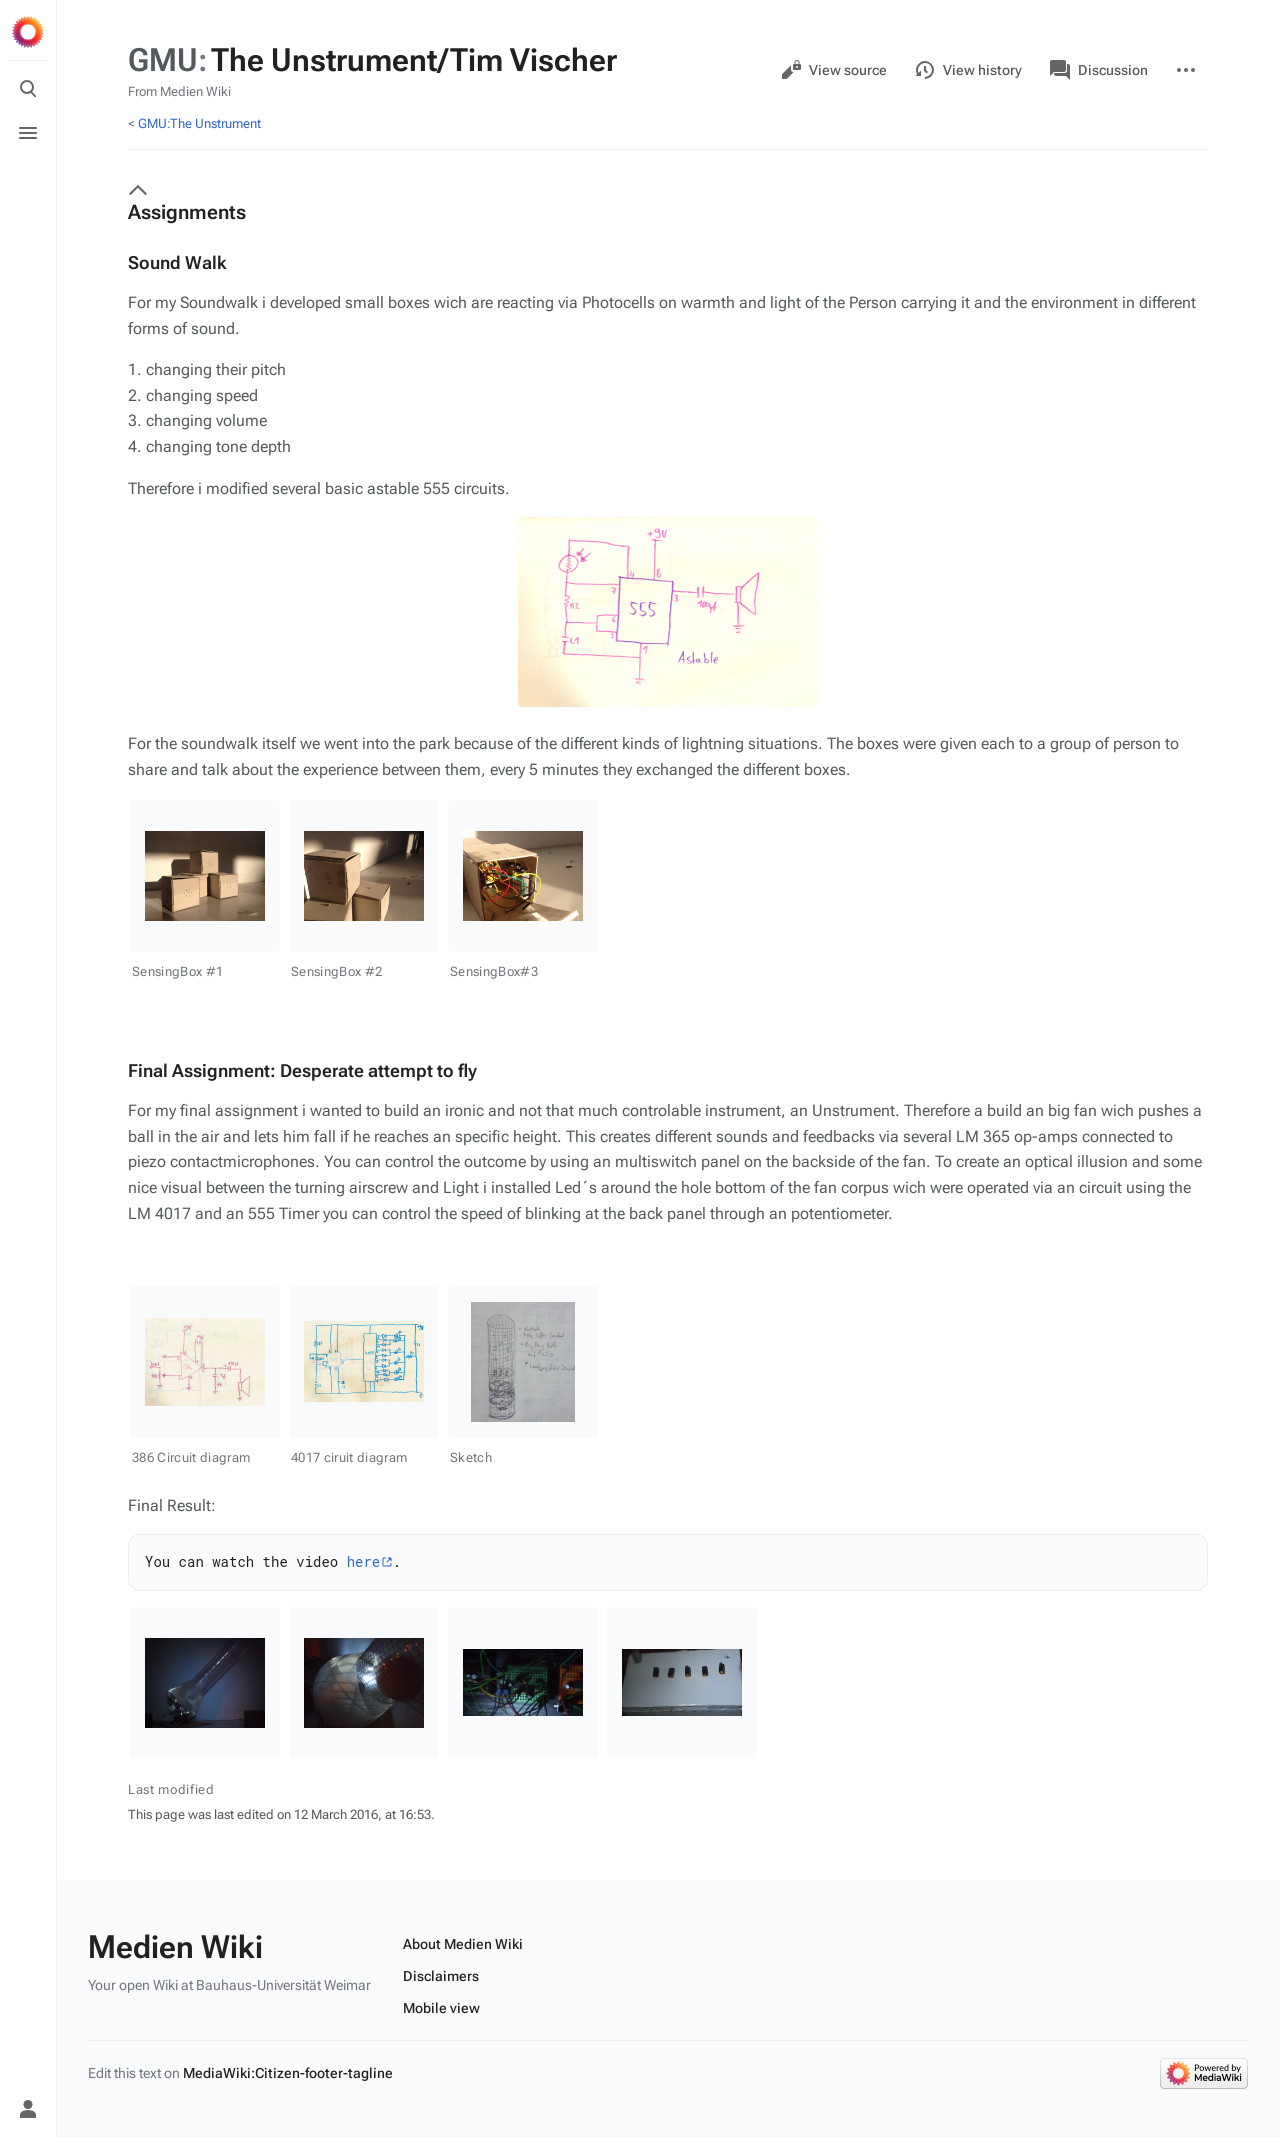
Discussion (1099, 70)
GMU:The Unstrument (199, 123)
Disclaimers (441, 1976)
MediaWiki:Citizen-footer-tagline (288, 2073)
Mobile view (441, 2008)
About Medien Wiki (463, 1944)
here (364, 1561)
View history (968, 70)
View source (834, 70)
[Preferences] (28, 2065)
